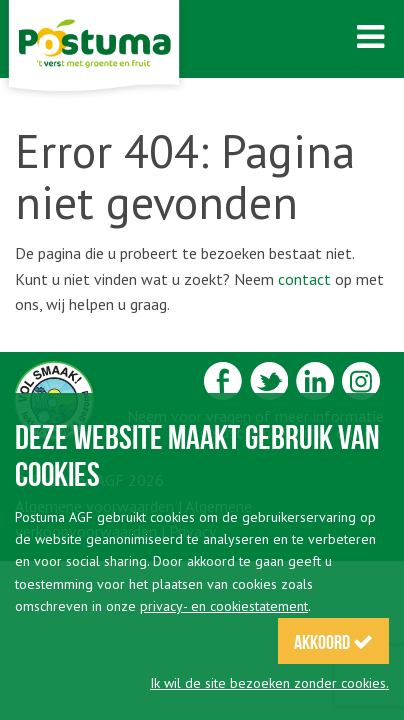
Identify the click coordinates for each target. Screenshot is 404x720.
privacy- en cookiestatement (224, 606)
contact (304, 279)
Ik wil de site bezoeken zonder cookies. (269, 683)
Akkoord (333, 642)
